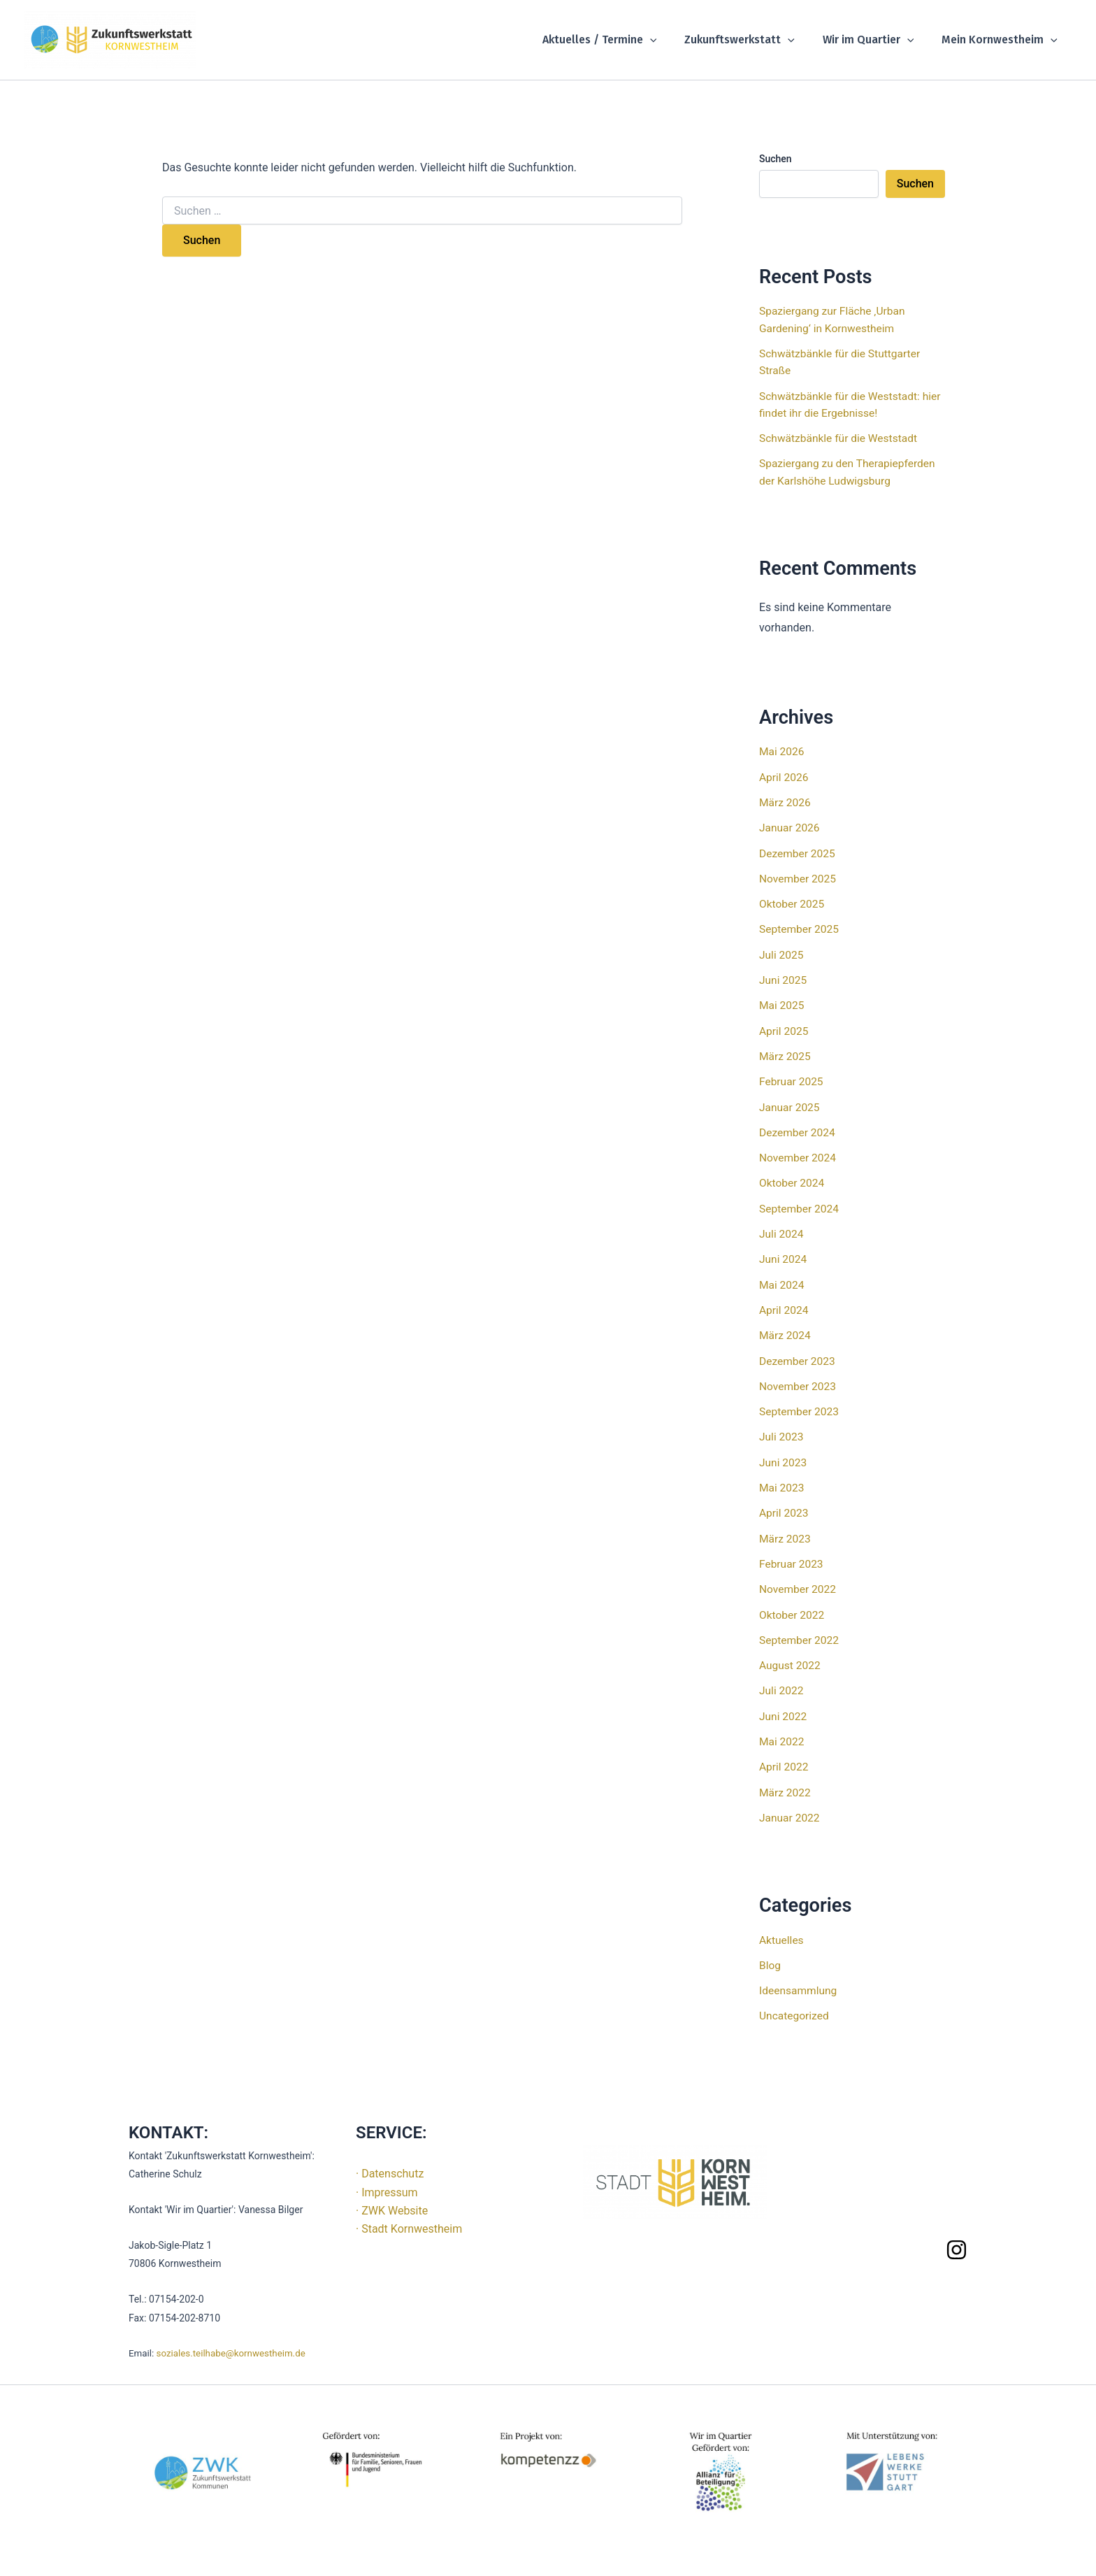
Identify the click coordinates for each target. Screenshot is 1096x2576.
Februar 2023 (792, 1555)
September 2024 (800, 1203)
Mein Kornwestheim (1002, 39)
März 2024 (785, 1329)
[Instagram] (956, 2238)
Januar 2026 (790, 825)
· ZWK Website (392, 2198)
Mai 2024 (782, 1278)
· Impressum (387, 2180)
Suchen (775, 158)
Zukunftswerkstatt (753, 39)
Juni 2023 (783, 1454)
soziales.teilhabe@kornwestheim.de (231, 2342)
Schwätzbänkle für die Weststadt (840, 436)
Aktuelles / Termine (619, 39)
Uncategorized (795, 2004)
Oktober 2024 (792, 1178)
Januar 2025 (790, 1102)
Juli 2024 (782, 1228)
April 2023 (784, 1505)
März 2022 (785, 1782)
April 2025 (784, 1026)
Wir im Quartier (877, 39)
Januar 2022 (790, 1807)
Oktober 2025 (792, 901)
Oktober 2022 (792, 1605)
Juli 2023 (782, 1429)
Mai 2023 (782, 1480)
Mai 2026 (782, 750)
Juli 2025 (782, 951)
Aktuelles (782, 1928)
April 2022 (784, 1756)
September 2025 (800, 926)
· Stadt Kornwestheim (409, 2217)
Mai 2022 (782, 1731)
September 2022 (800, 1631)
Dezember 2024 (798, 1127)
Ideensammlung (799, 1979)
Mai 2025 (782, 1001)
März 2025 (785, 1052)
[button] (670, 39)
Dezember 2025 (798, 850)
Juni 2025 (783, 976)
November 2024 (798, 1152)
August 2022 (790, 1656)
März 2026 (785, 800)
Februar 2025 (792, 1077)
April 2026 (784, 775)
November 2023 (798, 1379)
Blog (770, 1954)
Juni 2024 (783, 1253)
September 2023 (800, 1404)
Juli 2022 (782, 1681)
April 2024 (784, 1303)
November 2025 (798, 875)
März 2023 (785, 1530)
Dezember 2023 (798, 1354)
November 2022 (798, 1580)
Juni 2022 (783, 1706)
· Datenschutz (390, 2162)
